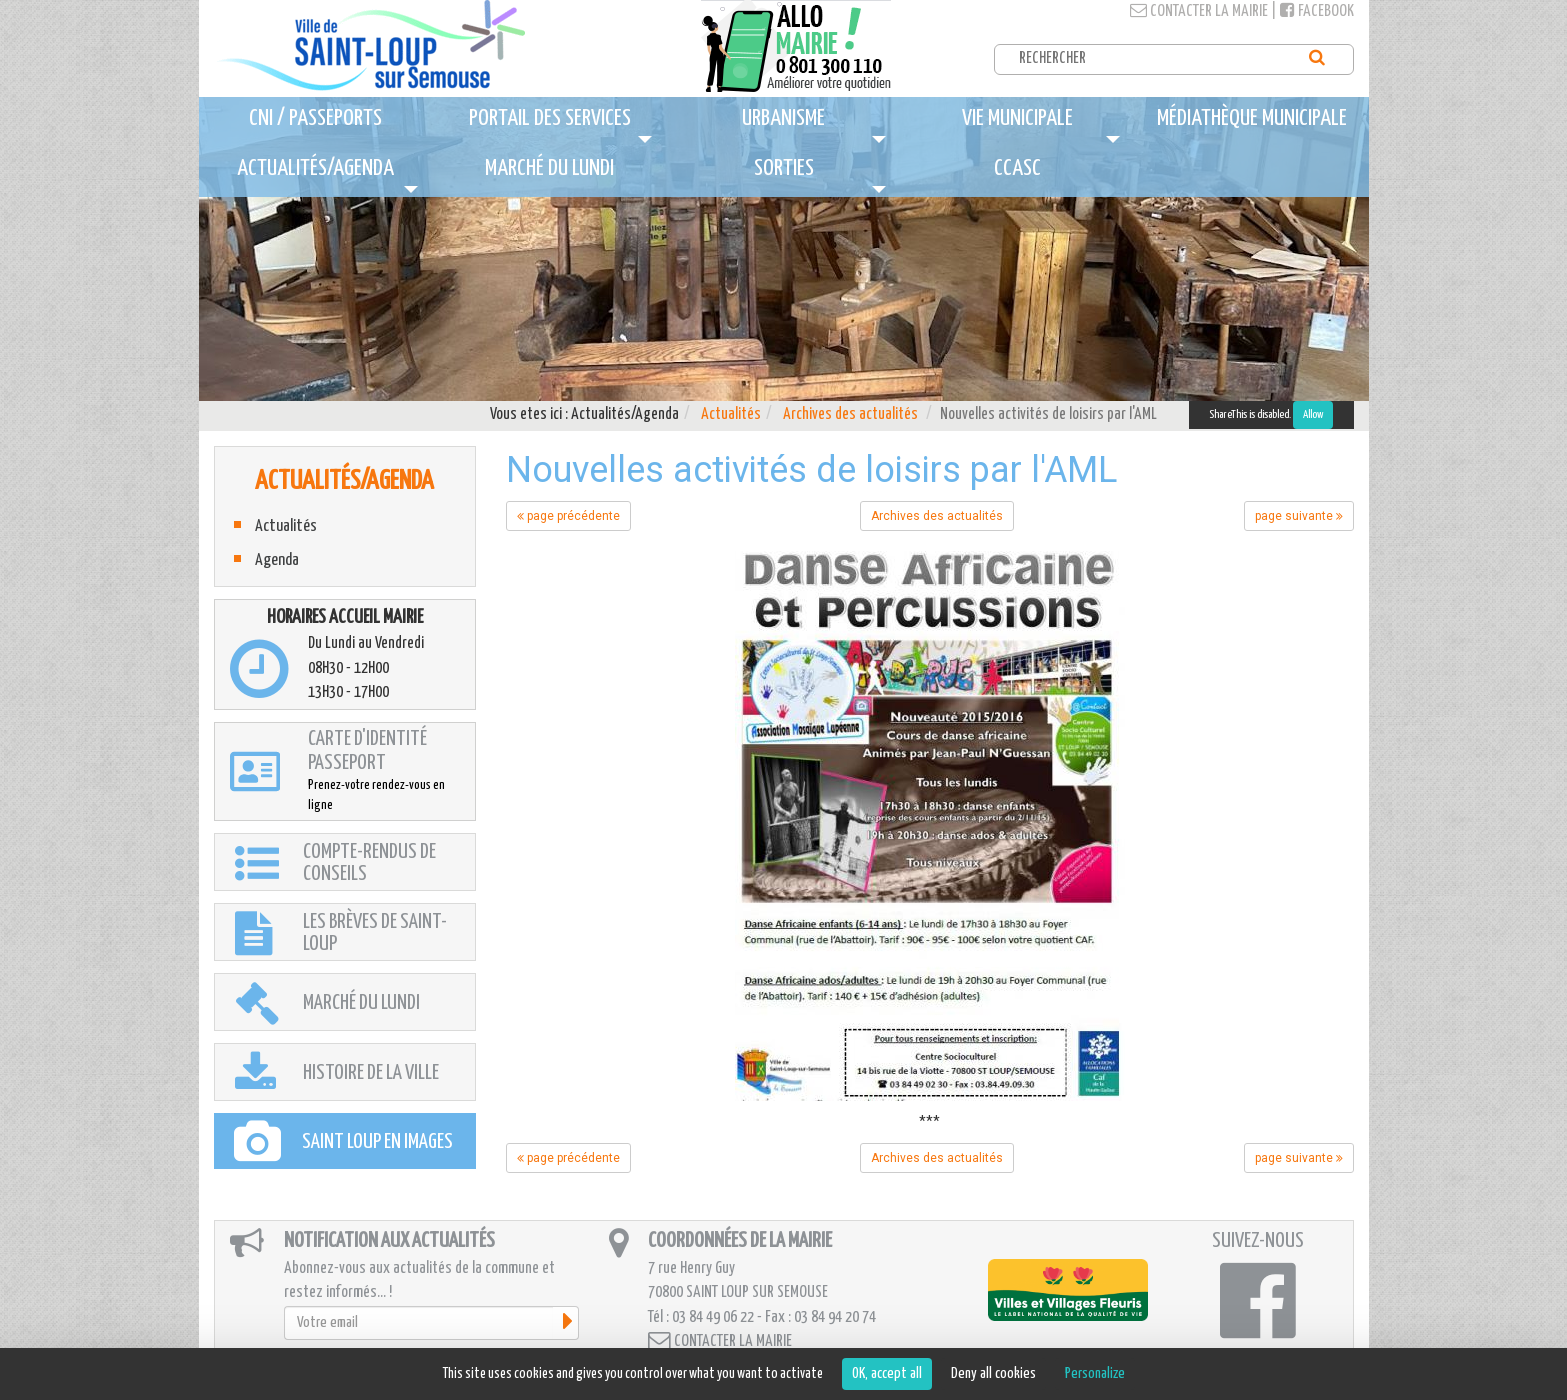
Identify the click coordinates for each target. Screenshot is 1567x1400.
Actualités (731, 414)
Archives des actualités (850, 414)
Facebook (1317, 11)
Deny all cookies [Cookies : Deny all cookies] (993, 1373)
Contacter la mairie (1199, 11)
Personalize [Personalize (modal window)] (1095, 1373)
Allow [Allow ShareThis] (1313, 414)
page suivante (1299, 516)
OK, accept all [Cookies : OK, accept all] (887, 1373)
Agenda (277, 560)
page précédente (568, 516)
